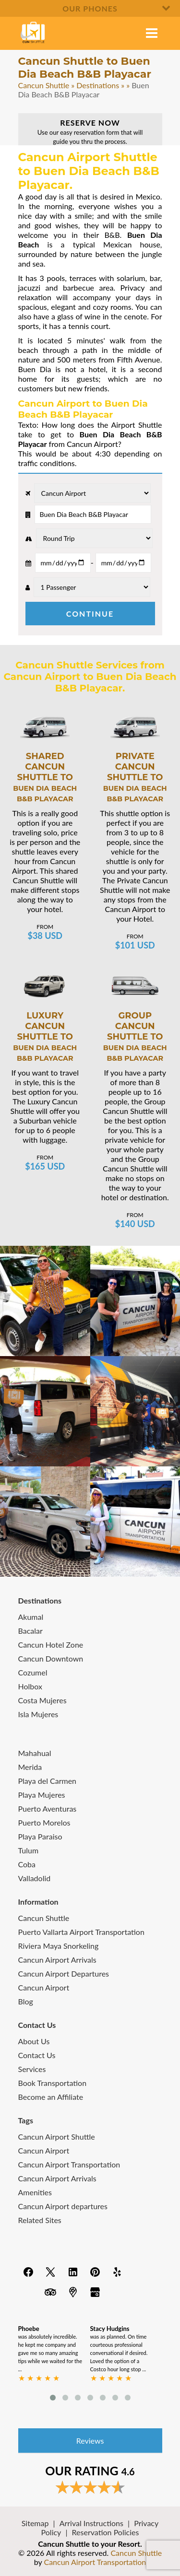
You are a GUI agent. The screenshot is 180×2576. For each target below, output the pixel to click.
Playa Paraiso (40, 1836)
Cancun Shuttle (44, 85)
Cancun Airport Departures (63, 1973)
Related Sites (39, 2220)
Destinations (97, 85)
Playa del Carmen (47, 1780)
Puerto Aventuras (47, 1808)
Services (32, 2068)
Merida (30, 1766)
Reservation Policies (105, 2532)
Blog (25, 2001)
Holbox (30, 1686)
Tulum (28, 1850)
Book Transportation (52, 2082)
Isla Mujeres (38, 1714)
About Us (34, 2041)
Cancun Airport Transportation (69, 2164)
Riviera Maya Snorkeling (58, 1945)
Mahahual (34, 1752)
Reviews (90, 2440)
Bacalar (30, 1630)
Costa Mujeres (42, 1700)
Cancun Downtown (51, 1658)
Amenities (35, 2192)
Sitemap (35, 2523)
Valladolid (34, 1878)
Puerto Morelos (44, 1822)
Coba (27, 1864)
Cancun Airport (44, 1987)
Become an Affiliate (51, 2096)
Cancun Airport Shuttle (56, 2136)
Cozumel (33, 1672)
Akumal (31, 1616)
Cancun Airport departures (63, 2206)
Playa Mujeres (41, 1794)
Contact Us (37, 2055)
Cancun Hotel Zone (51, 1644)
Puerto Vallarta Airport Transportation (81, 1931)
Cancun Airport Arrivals (57, 1959)
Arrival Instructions (91, 2523)
